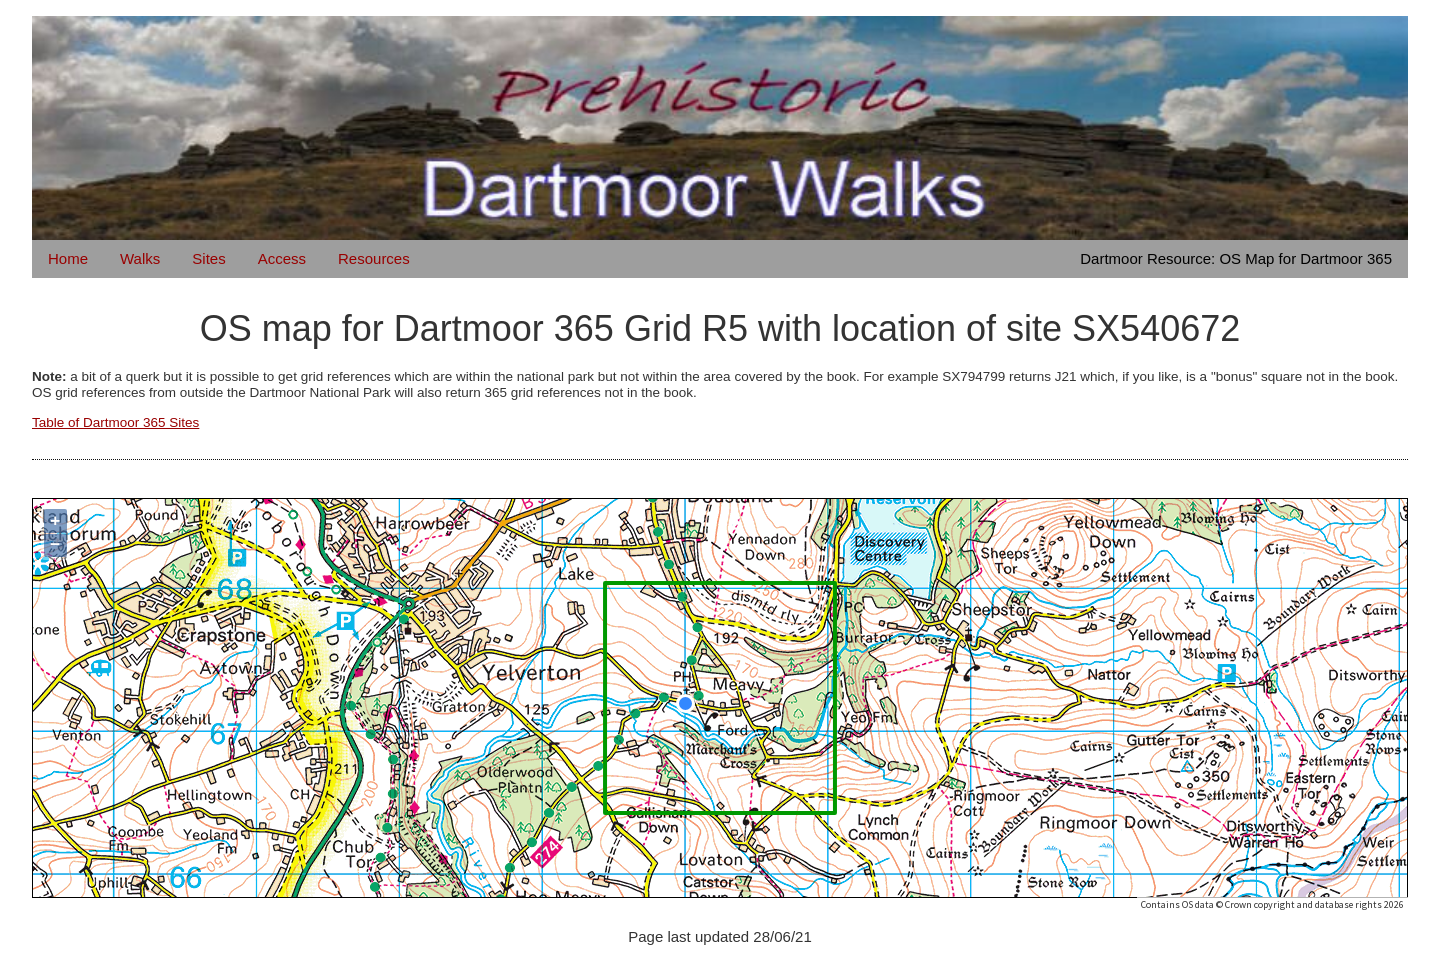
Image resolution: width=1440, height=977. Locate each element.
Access (282, 258)
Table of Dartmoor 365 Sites (115, 422)
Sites (208, 258)
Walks (140, 258)
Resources (374, 258)
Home (68, 258)
